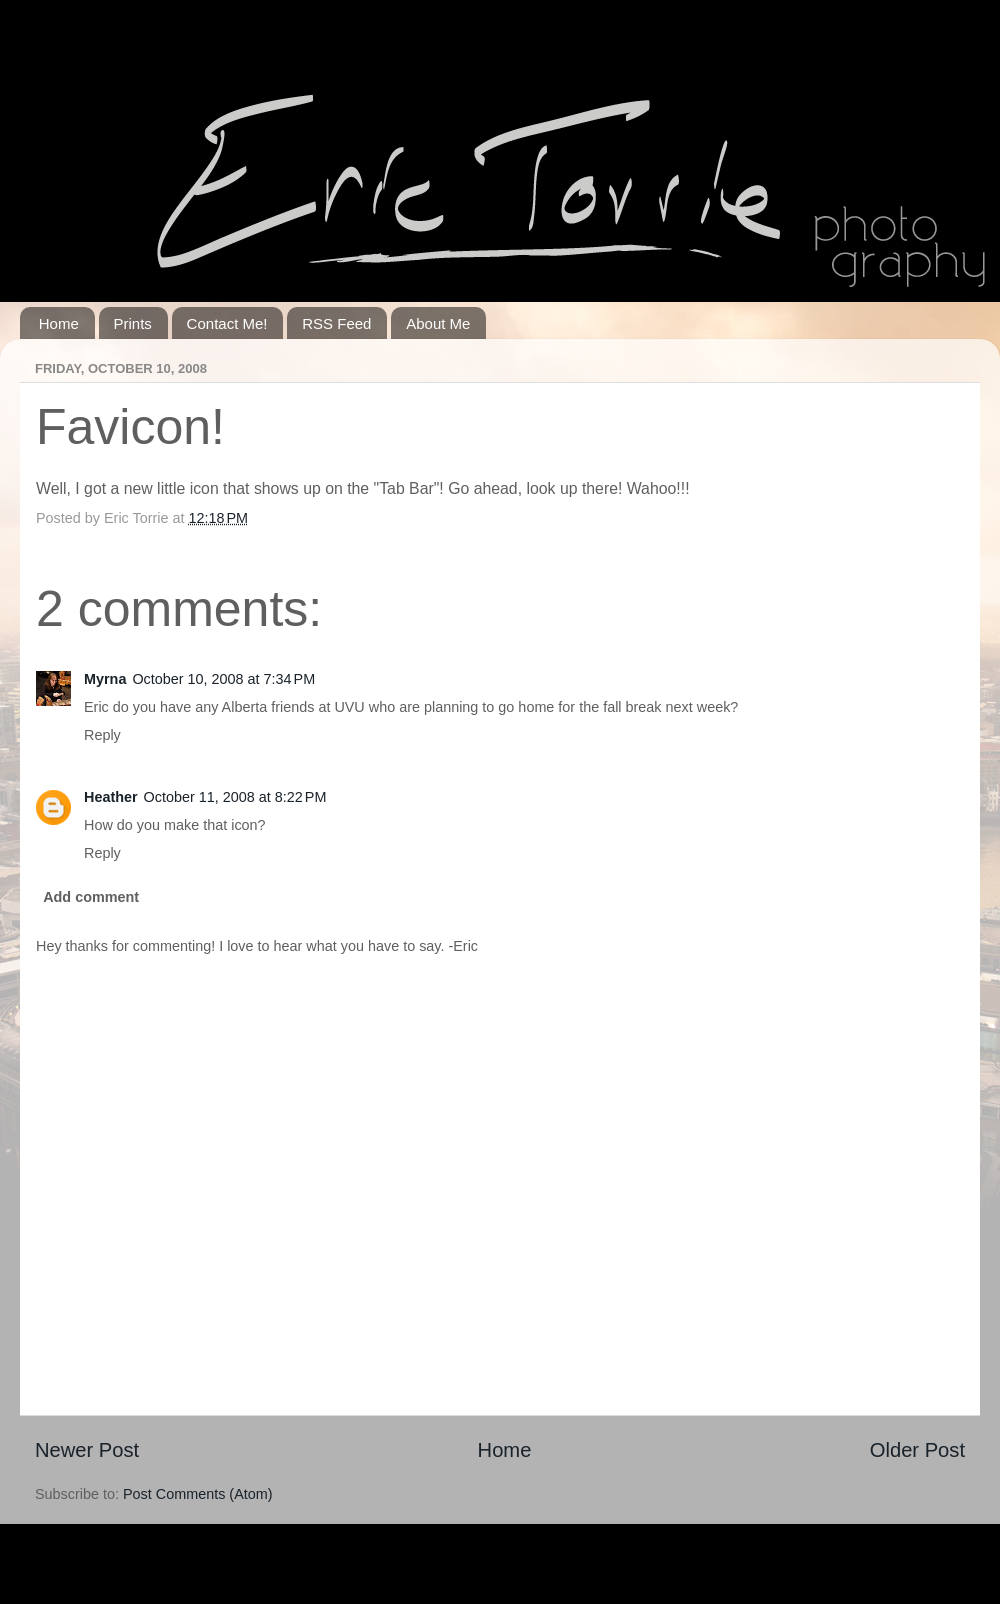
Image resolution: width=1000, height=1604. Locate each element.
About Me (438, 323)
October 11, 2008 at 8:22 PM (235, 797)
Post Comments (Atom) (198, 1494)
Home (59, 323)
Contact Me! (227, 323)
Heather (111, 797)
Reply (102, 735)
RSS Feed (336, 323)
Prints (133, 323)
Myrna (105, 679)
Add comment (91, 897)
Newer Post (87, 1450)
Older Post (917, 1450)
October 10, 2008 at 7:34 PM (223, 679)
